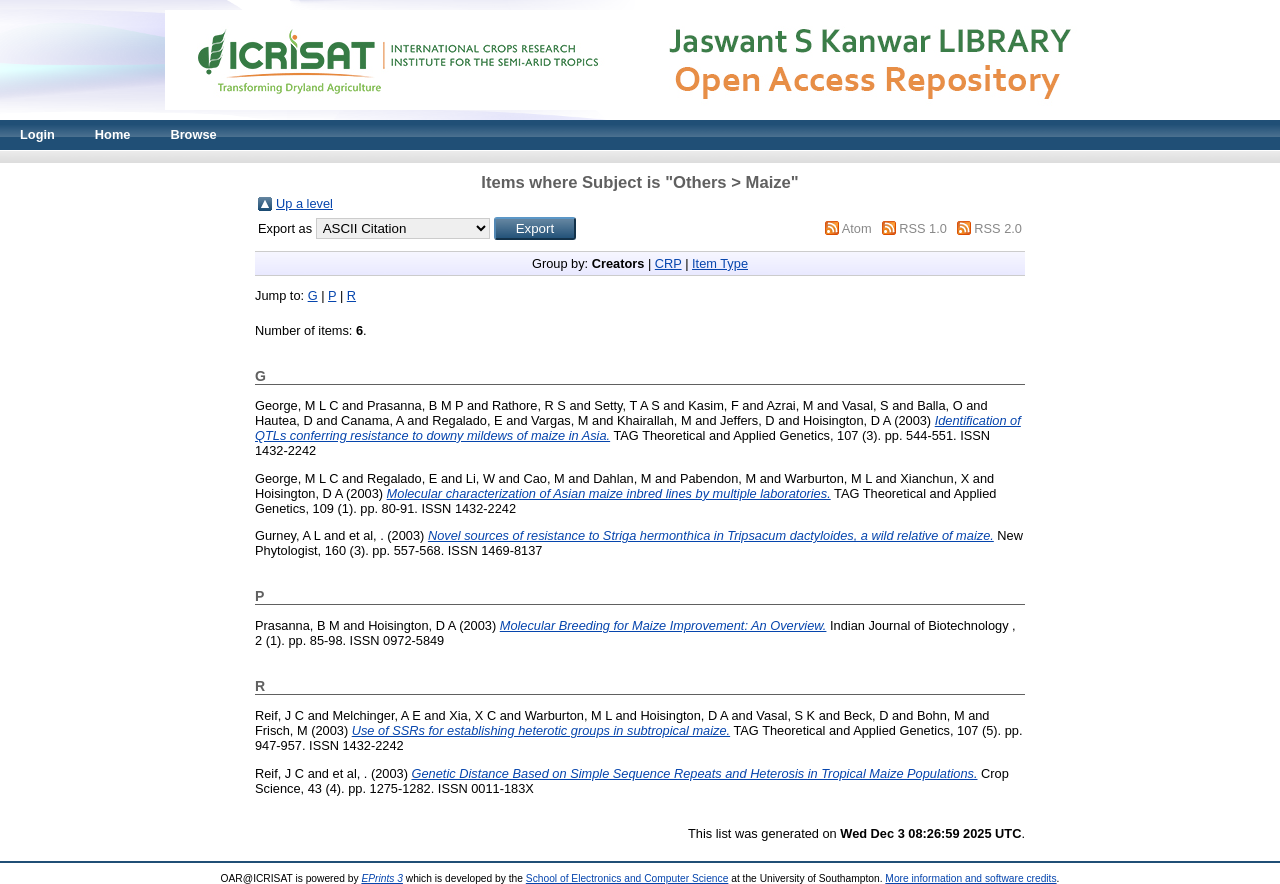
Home (113, 134)
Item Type (720, 263)
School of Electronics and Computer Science (627, 878)
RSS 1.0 (923, 228)
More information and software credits (970, 878)
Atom (857, 228)
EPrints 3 (382, 878)
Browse (193, 134)
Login (37, 134)
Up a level (304, 203)
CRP (668, 263)
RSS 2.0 (998, 228)
